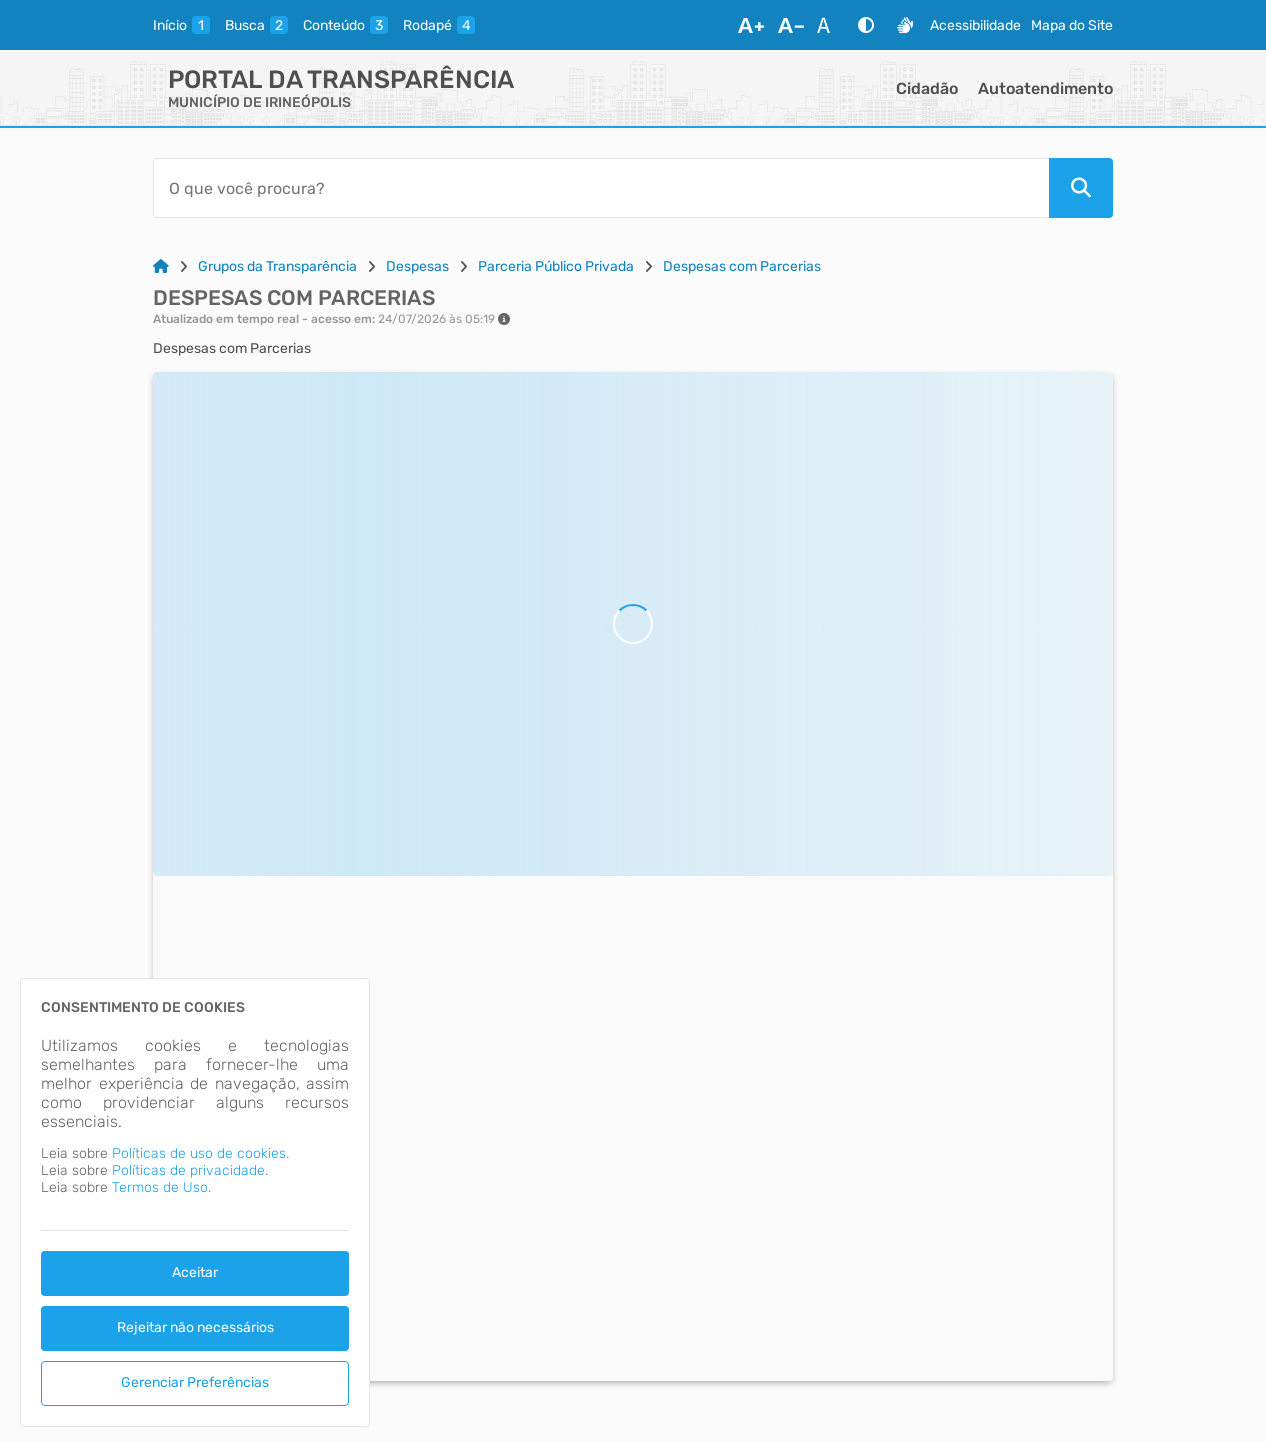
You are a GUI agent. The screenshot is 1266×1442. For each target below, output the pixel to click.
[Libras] (905, 25)
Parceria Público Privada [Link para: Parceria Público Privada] (556, 266)
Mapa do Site (1072, 25)
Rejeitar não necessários (195, 1327)
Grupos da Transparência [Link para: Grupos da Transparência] (277, 266)
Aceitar (195, 1272)
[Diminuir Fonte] (791, 25)
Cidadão (927, 88)
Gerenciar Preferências (195, 1382)
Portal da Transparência (341, 79)
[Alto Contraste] (866, 25)
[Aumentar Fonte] (751, 25)
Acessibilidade (975, 25)
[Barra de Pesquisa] (601, 188)
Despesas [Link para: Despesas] (417, 266)
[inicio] (181, 25)
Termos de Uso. (161, 1187)
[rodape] (439, 25)
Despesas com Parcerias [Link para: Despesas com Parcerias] (742, 266)
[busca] (256, 25)
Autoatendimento (1045, 88)
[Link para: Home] (161, 266)
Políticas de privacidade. (190, 1170)
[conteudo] (345, 25)
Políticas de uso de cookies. (200, 1153)
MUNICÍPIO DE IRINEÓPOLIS (259, 102)
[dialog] (195, 1202)
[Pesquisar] (1081, 188)
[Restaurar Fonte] (829, 25)
